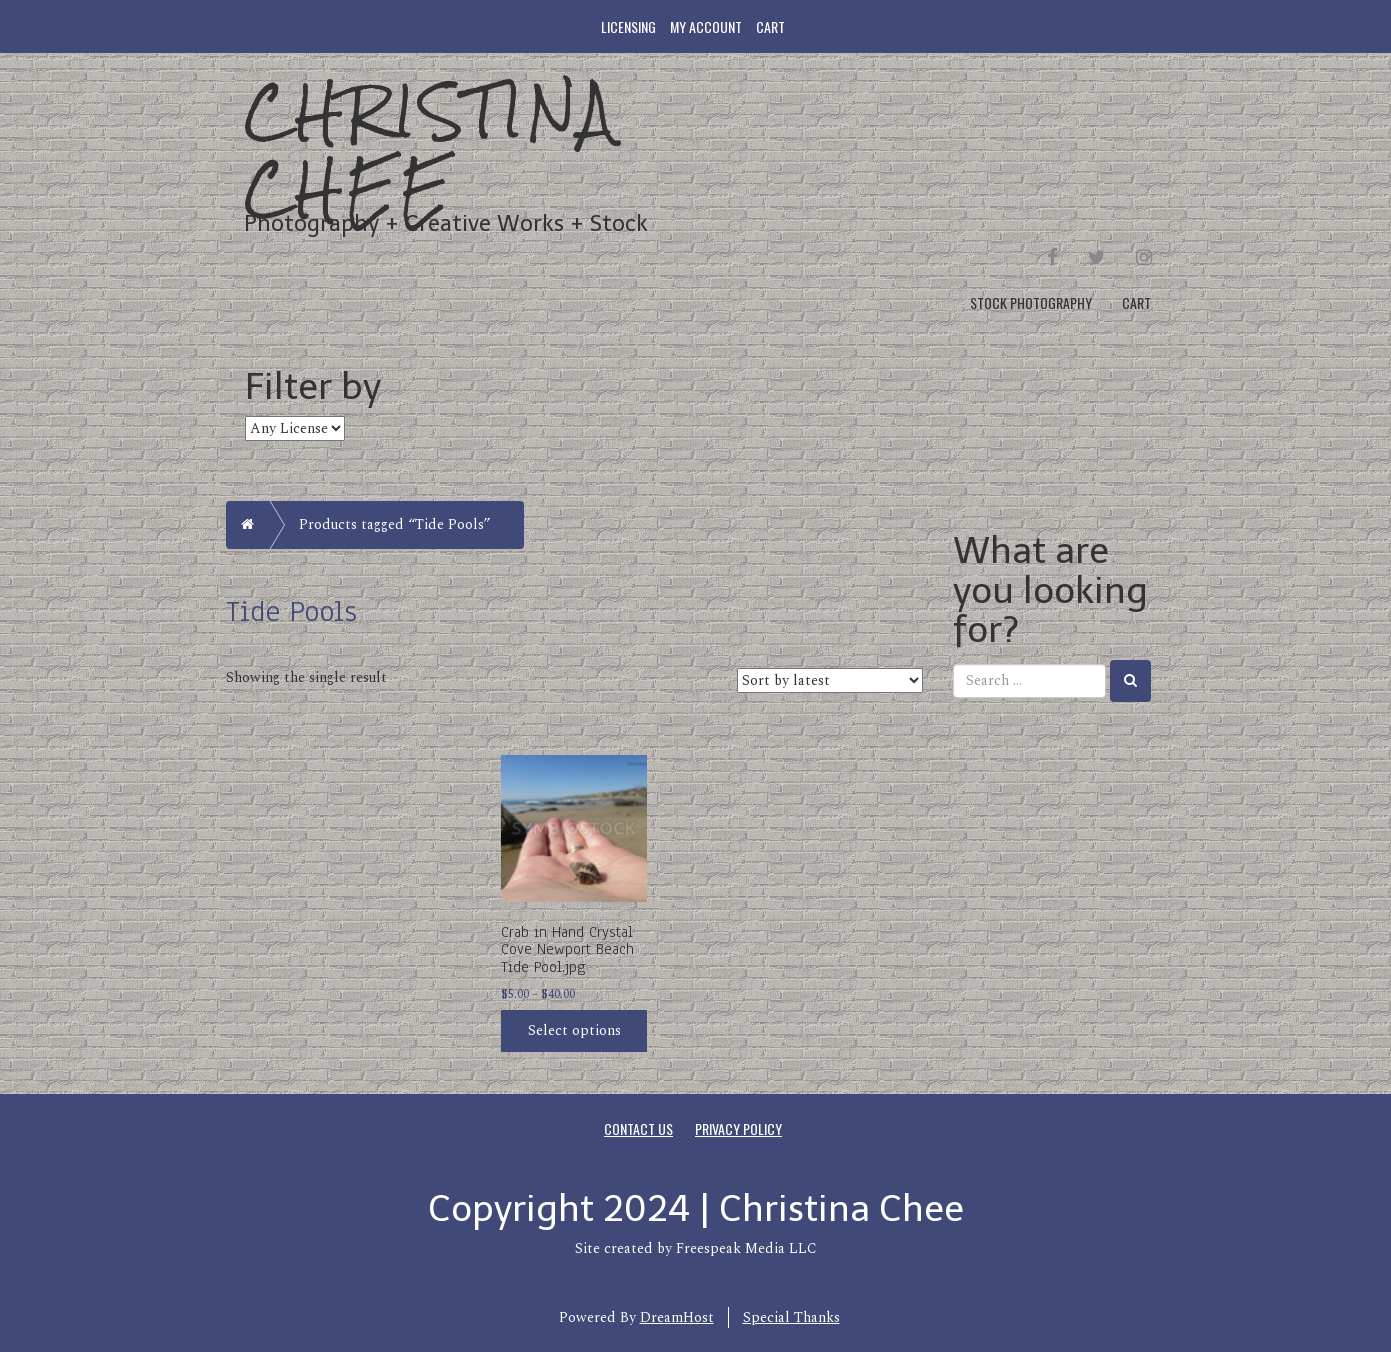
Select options (574, 1030)
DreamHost (677, 1317)
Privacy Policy (738, 1128)
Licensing (628, 26)
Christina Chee (431, 149)
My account (706, 26)
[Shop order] (830, 680)
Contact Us (638, 1128)
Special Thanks (791, 1317)
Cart (770, 26)
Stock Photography (1031, 302)
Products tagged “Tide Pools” (395, 524)
